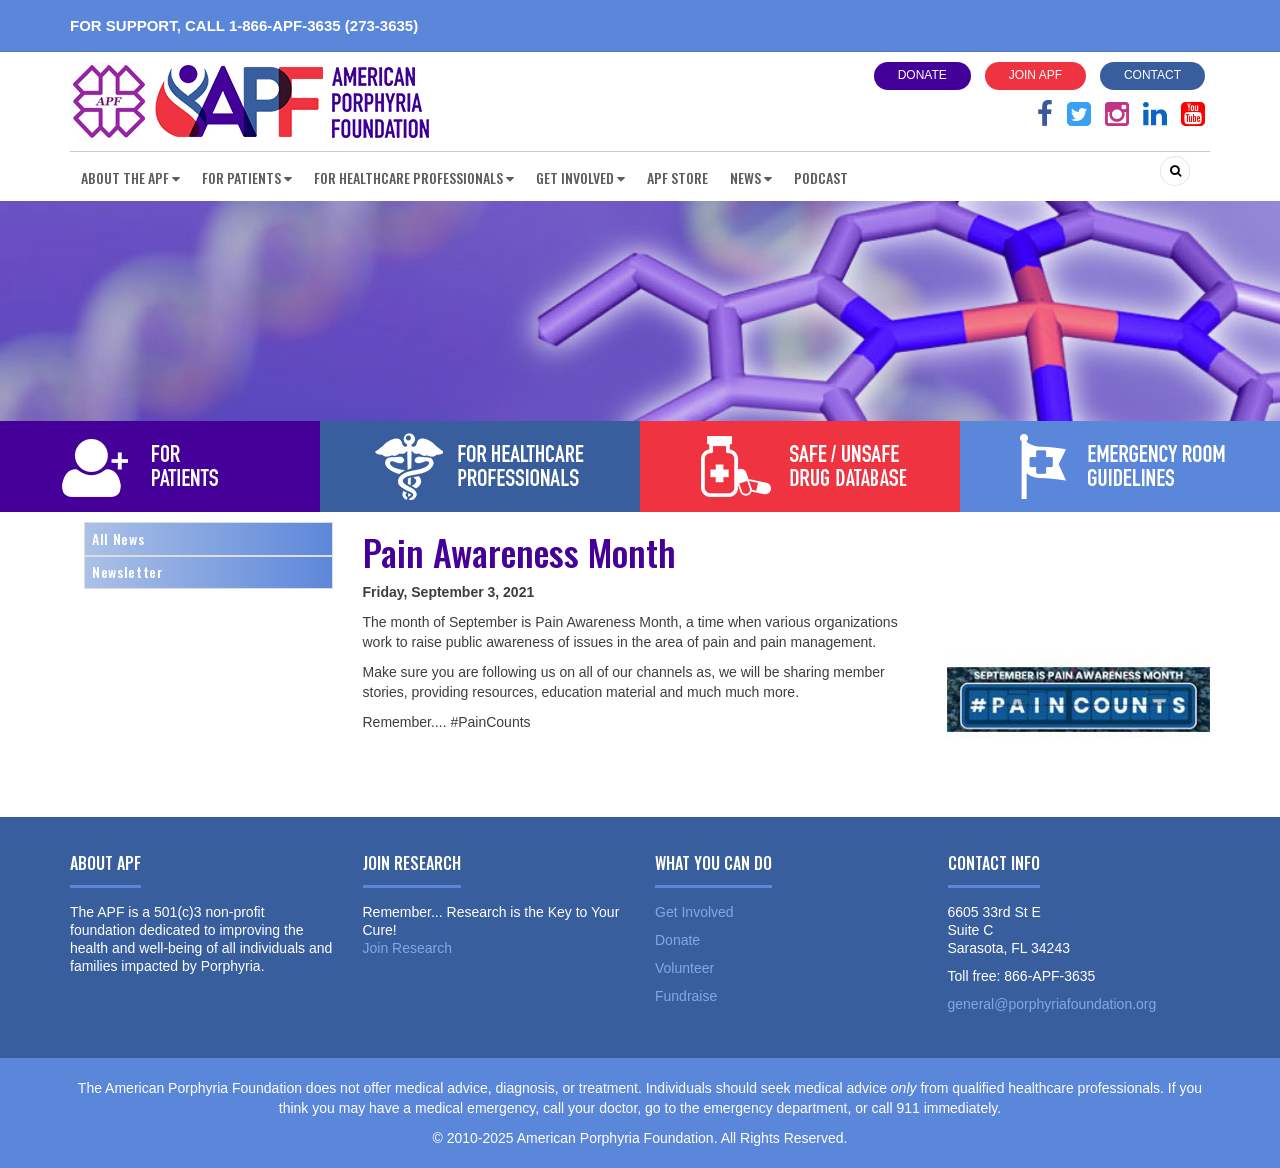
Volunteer (684, 968)
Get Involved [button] (580, 177)
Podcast (821, 177)
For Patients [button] (247, 177)
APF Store (677, 177)
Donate (922, 75)
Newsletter (128, 571)
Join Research (408, 948)
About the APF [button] (130, 177)
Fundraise (686, 996)
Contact (1152, 75)
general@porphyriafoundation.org (1052, 1004)
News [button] (751, 177)
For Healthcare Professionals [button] (414, 177)
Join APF (1035, 75)
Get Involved (694, 912)
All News (118, 538)
